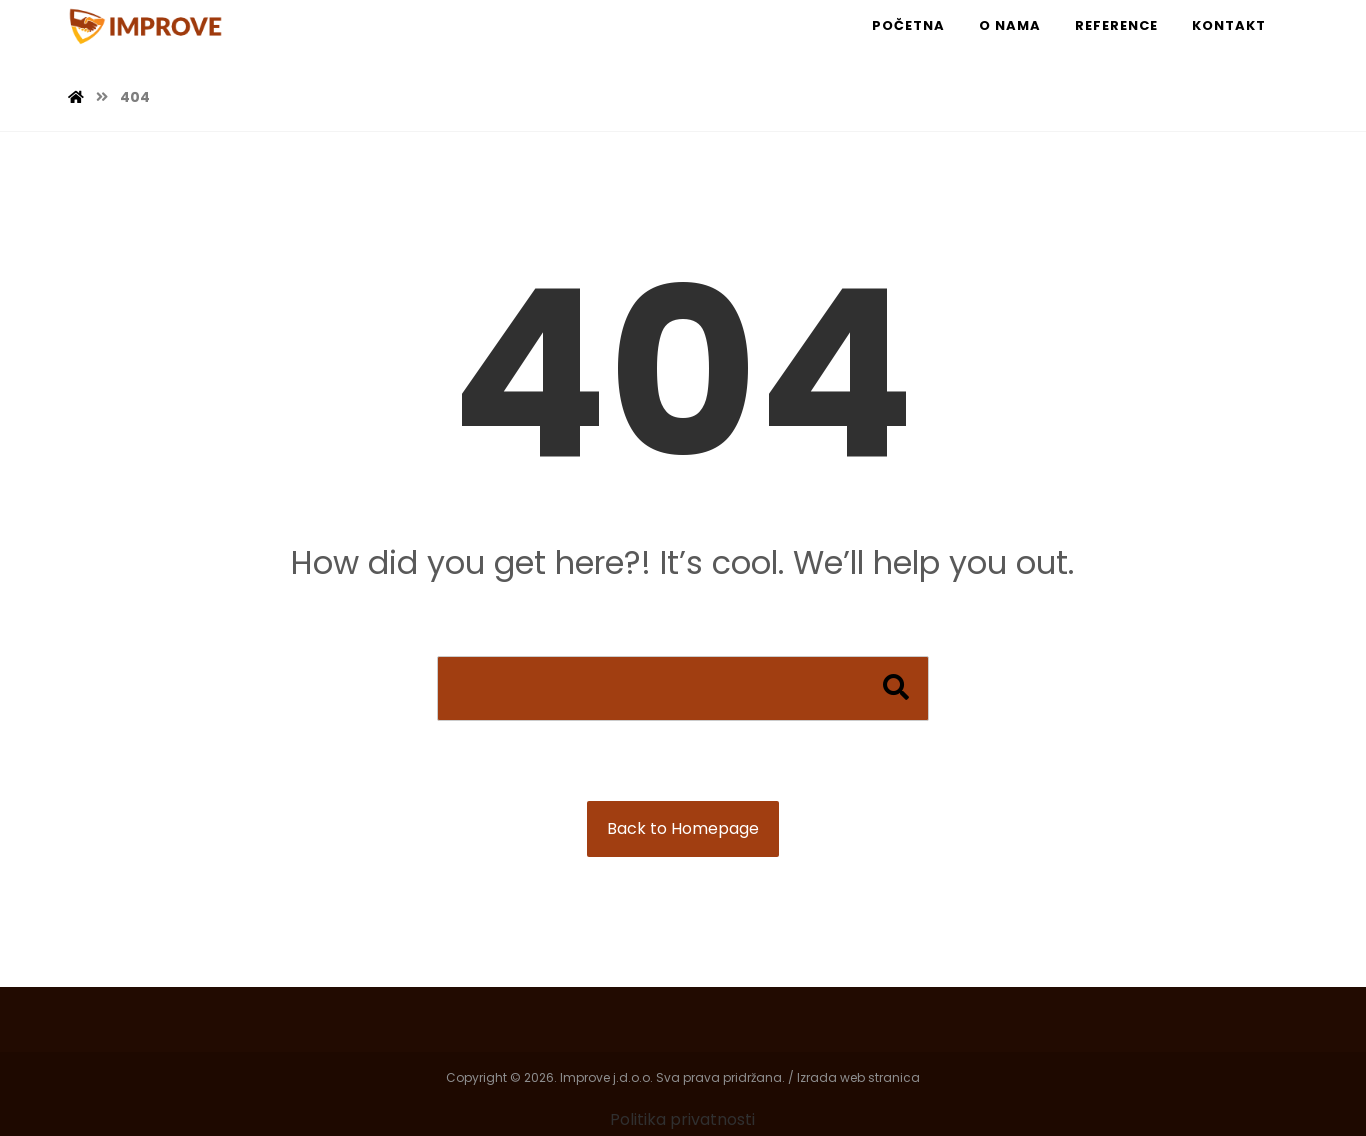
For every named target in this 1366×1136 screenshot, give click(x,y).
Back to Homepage (683, 828)
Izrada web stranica (858, 1077)
